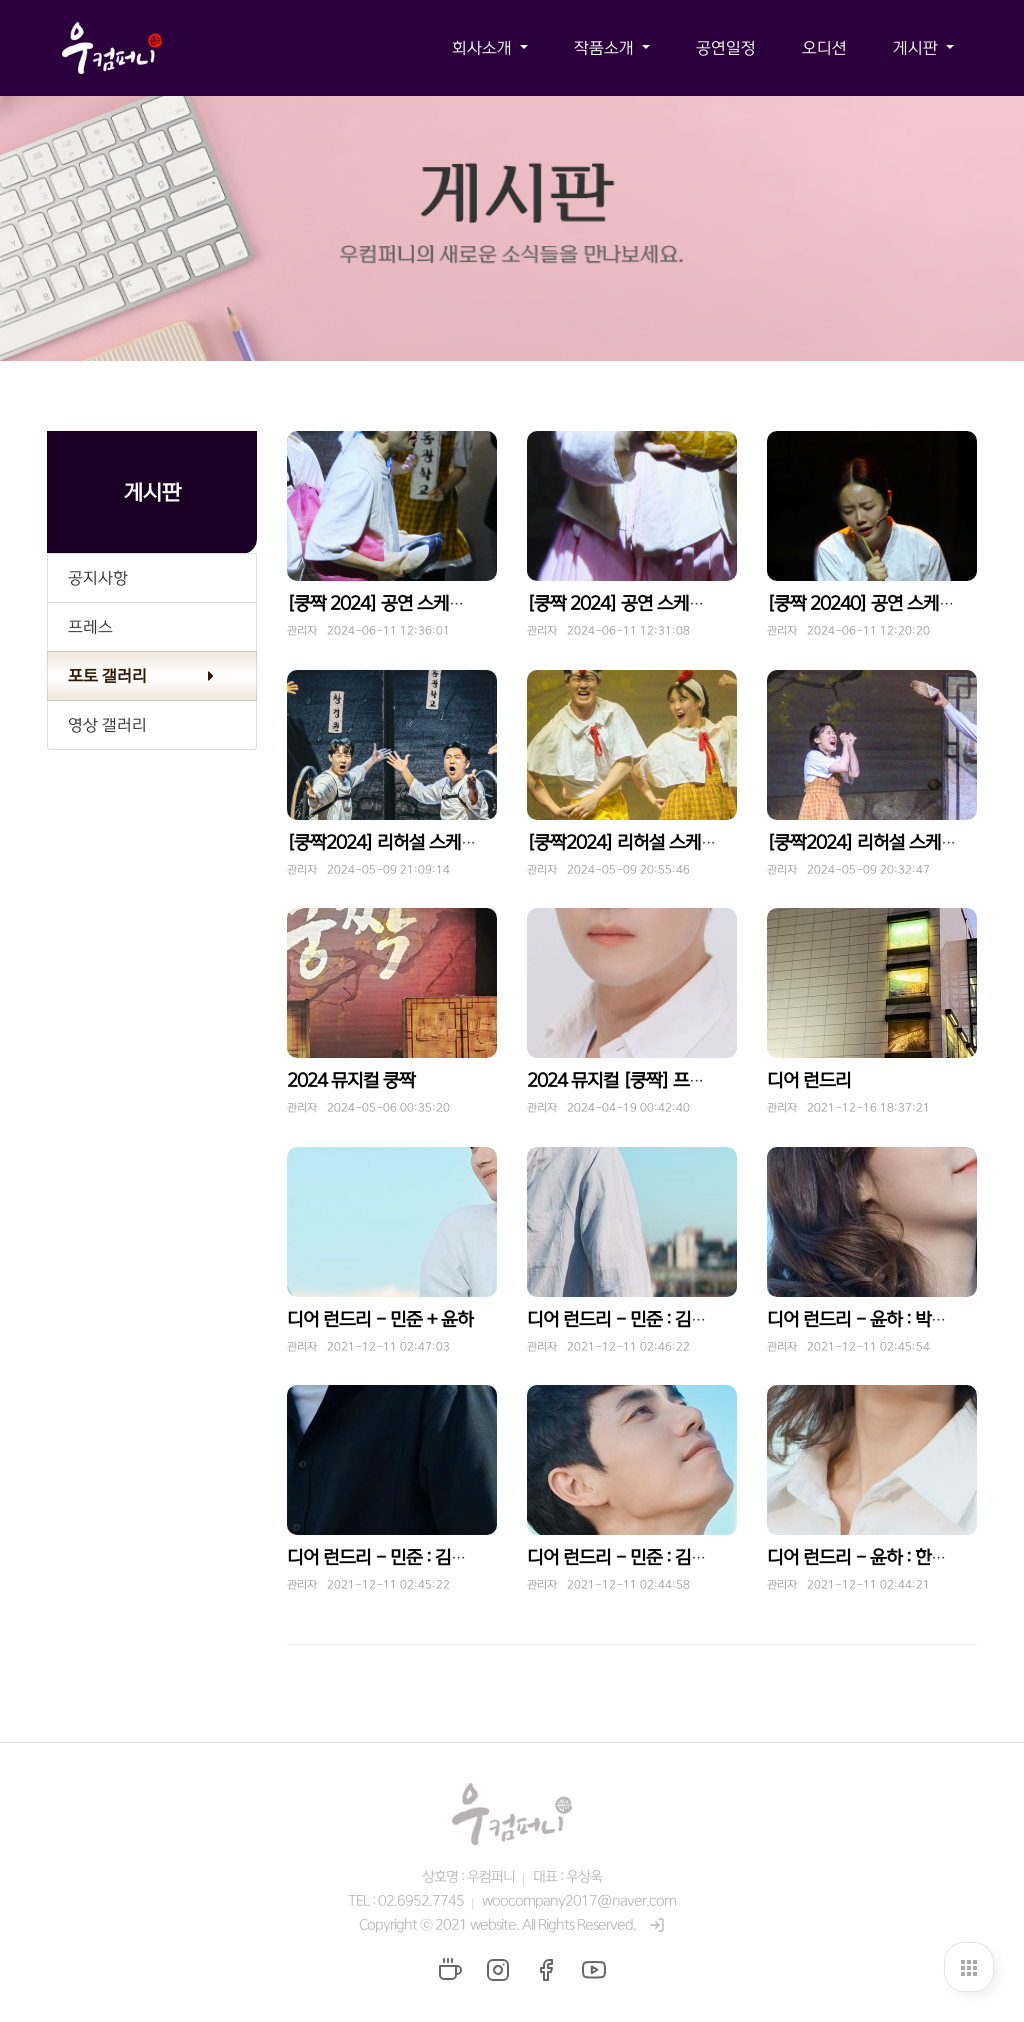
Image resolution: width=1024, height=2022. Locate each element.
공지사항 (98, 578)
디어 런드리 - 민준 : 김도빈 (625, 1320)
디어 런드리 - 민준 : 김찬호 (625, 1558)
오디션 (824, 48)
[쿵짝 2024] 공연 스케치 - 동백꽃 (649, 604)
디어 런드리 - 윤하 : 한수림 (865, 1558)
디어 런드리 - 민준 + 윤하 (380, 1320)
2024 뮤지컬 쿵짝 (351, 1081)
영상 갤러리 (107, 725)
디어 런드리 (809, 1081)
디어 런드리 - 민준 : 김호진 (385, 1558)
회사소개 (484, 48)
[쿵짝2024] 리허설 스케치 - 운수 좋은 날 (435, 843)
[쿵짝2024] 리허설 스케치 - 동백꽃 (655, 843)
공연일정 (726, 48)
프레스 (90, 627)
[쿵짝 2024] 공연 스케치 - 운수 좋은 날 (429, 604)
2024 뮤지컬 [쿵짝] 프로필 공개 (642, 1081)
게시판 (917, 48)
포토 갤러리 (107, 676)
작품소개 (606, 48)
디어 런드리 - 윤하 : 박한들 (865, 1320)
